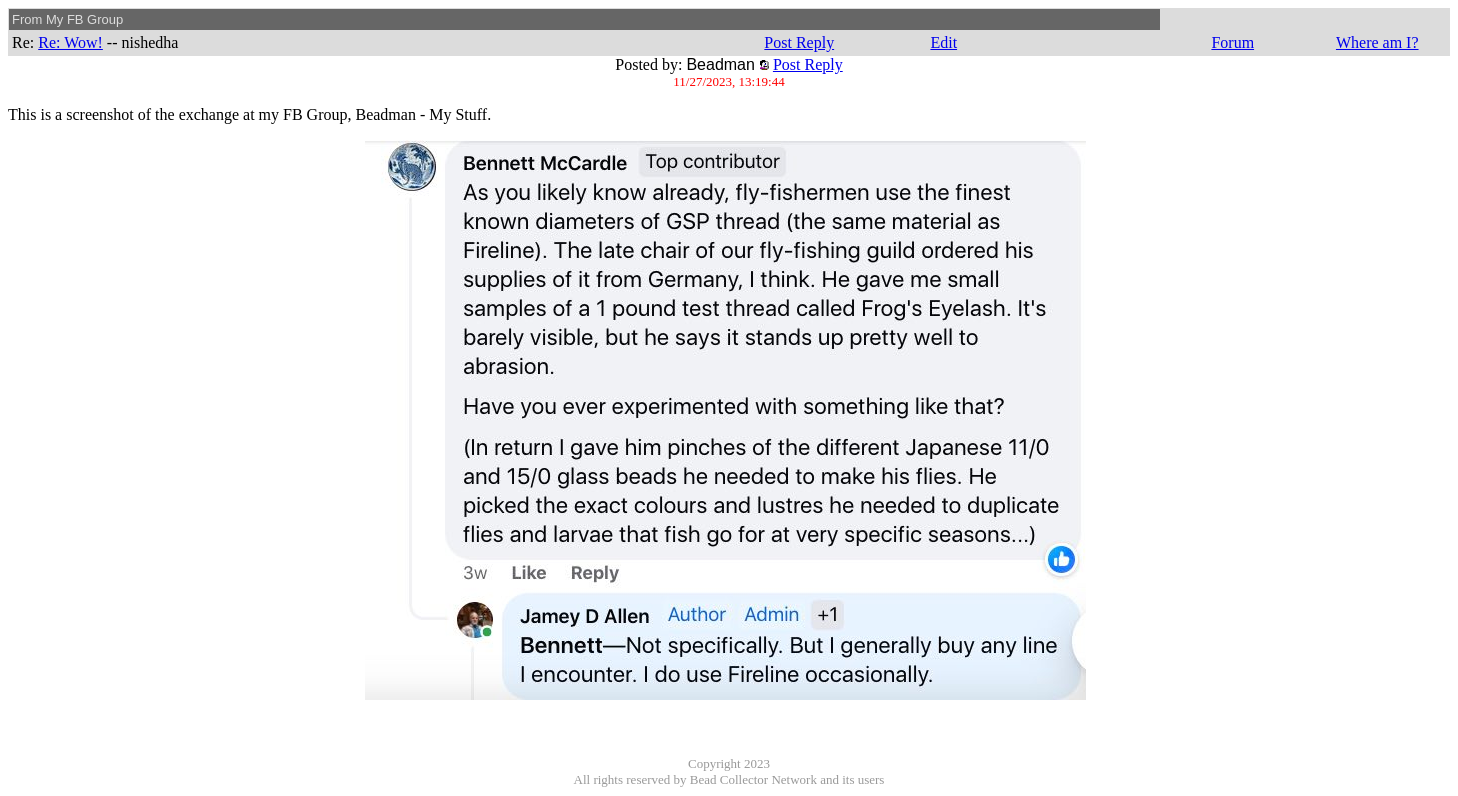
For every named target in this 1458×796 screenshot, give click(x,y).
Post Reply (799, 42)
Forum (1232, 42)
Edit (943, 42)
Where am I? (1377, 42)
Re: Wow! (70, 42)
